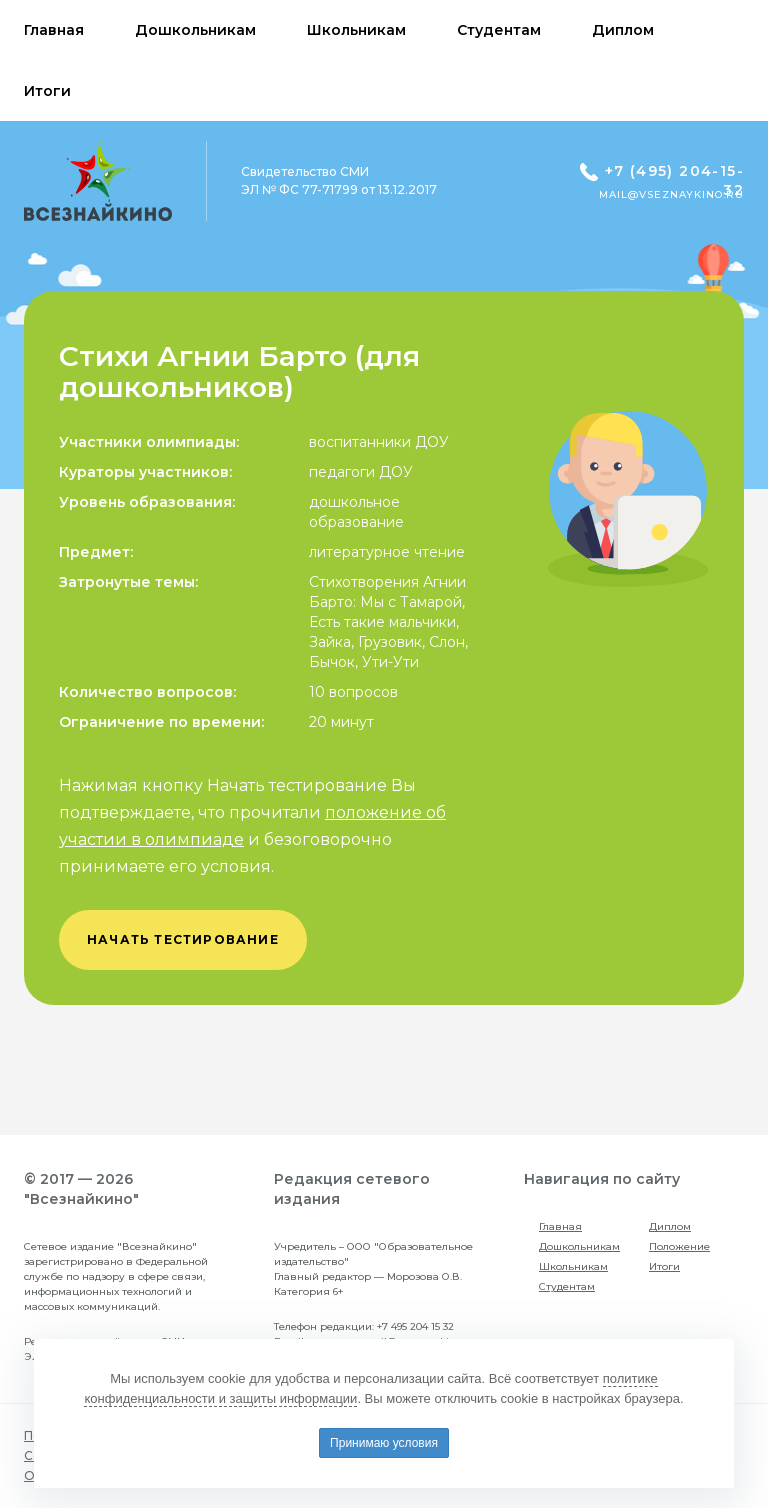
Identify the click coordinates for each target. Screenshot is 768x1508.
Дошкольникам (579, 1246)
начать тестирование (183, 939)
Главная (560, 1226)
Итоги (664, 1266)
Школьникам (573, 1266)
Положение (679, 1246)
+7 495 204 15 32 (415, 1326)
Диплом (670, 1226)
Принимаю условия (384, 1443)
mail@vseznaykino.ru (671, 194)
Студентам (567, 1286)
